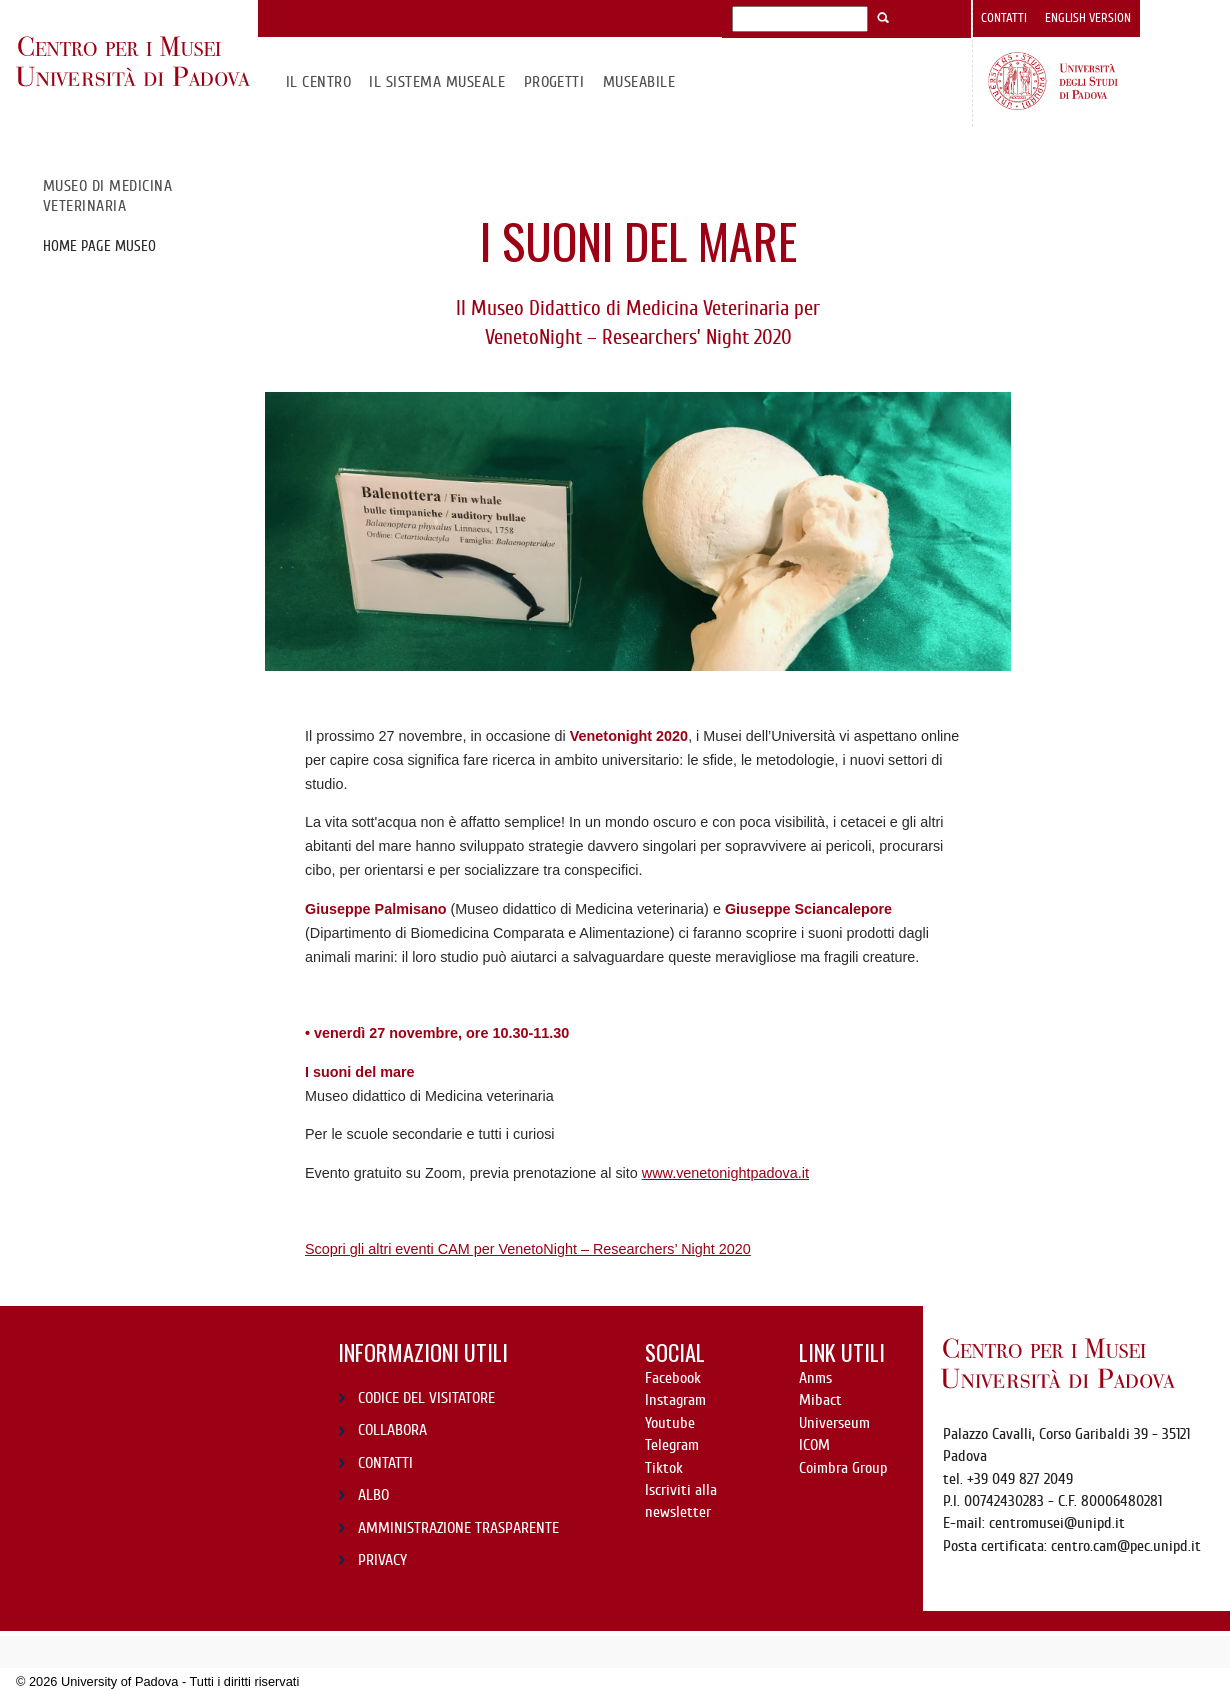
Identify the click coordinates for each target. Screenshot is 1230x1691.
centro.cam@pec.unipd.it (1126, 1546)
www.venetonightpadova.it (725, 1173)
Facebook (673, 1378)
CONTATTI (385, 1463)
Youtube (670, 1423)
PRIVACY (382, 1560)
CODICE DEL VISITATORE (426, 1398)
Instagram (675, 1400)
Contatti (1004, 18)
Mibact (820, 1400)
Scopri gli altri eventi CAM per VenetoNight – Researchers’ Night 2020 (528, 1249)
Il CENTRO (318, 82)
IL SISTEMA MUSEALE (437, 82)
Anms (815, 1378)
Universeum (834, 1423)
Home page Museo (99, 246)
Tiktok (664, 1468)
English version (1088, 18)
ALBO (373, 1495)
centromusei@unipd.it (1057, 1523)
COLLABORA (392, 1430)
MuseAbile (639, 82)
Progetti (554, 82)
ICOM (814, 1445)
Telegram (672, 1445)
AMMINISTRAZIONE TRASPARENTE (458, 1528)
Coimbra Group (843, 1468)
